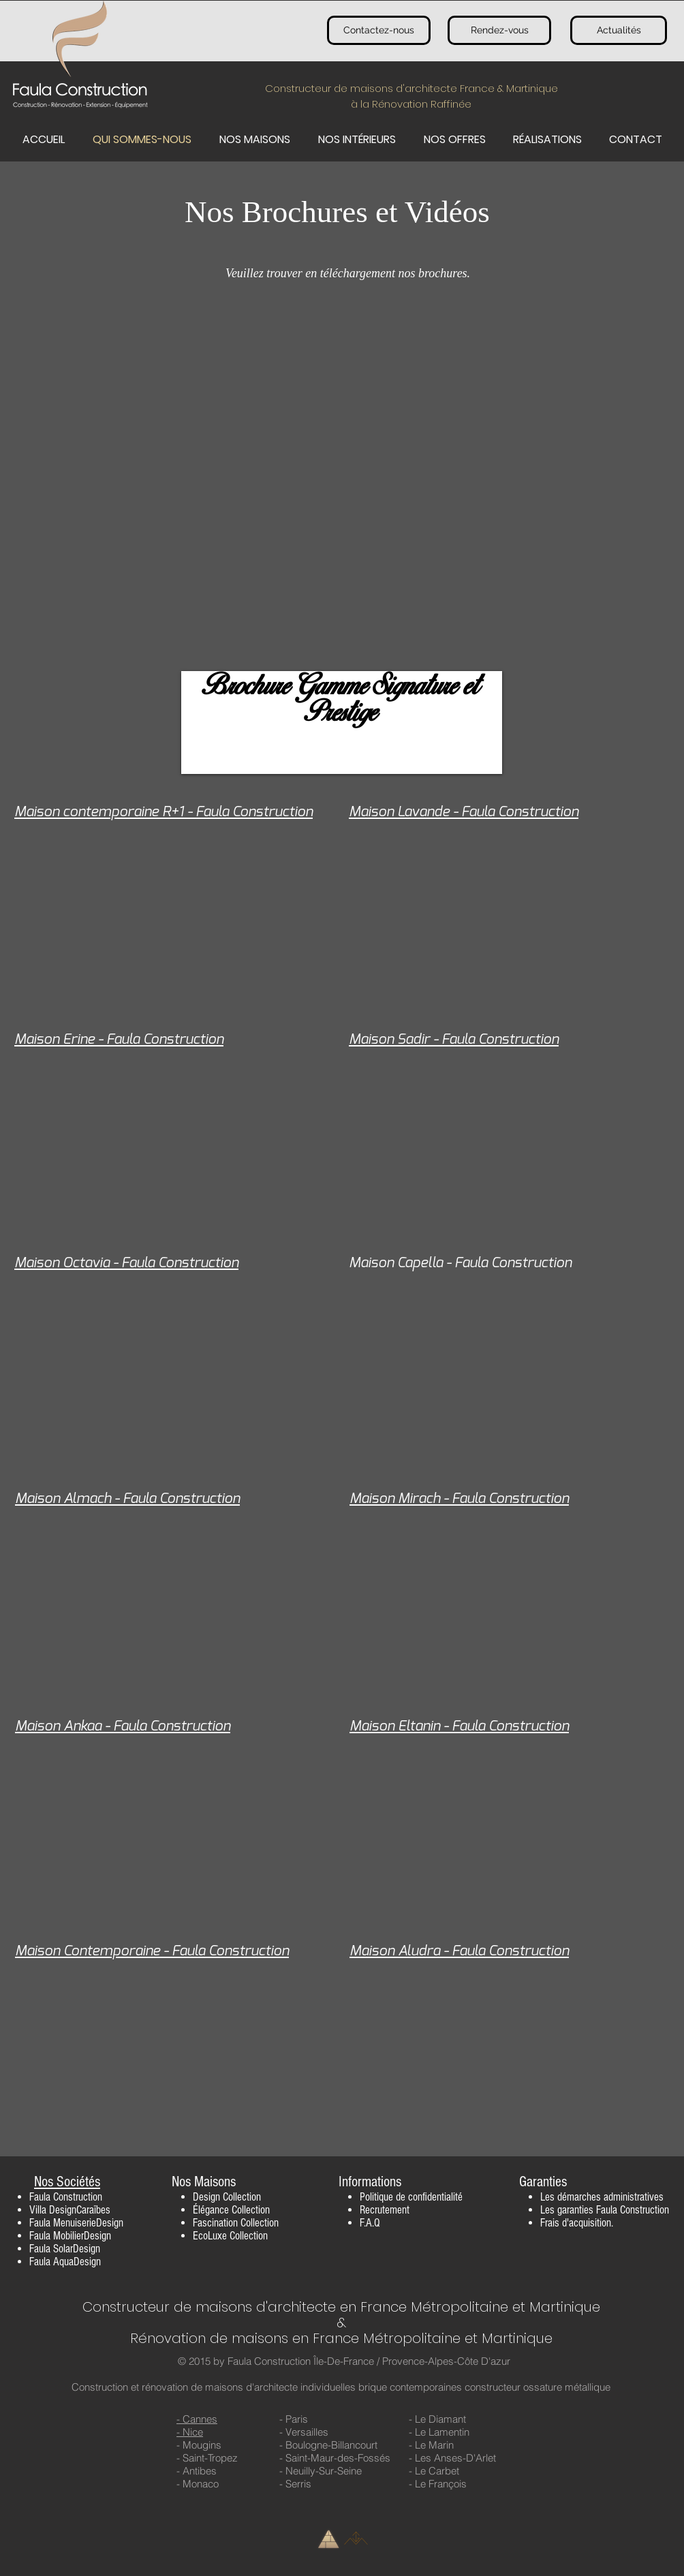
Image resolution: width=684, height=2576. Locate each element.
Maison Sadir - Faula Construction (454, 1039)
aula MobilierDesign (72, 2235)
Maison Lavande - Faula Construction (463, 812)
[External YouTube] (341, 506)
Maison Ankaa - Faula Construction (122, 1726)
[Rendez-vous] (499, 30)
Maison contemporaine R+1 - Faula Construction (163, 812)
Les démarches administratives (602, 2196)
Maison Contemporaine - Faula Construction (152, 1951)
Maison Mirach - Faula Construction (459, 1498)
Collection (242, 2196)
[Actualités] (618, 30)
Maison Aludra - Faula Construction (459, 1951)
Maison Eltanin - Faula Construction (459, 1726)
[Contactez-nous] (379, 30)
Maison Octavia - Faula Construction (126, 1263)
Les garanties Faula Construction (604, 2209)
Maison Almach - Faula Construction (127, 1498)
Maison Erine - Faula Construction (118, 1039)
